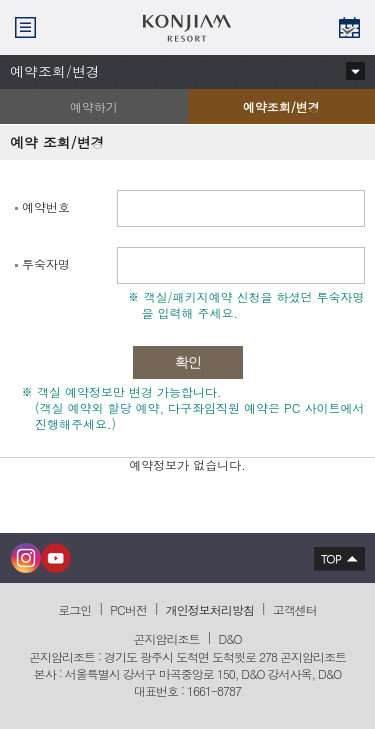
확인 (188, 362)
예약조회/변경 (254, 111)
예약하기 (94, 106)
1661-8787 (214, 690)
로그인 (74, 609)
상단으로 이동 (334, 558)
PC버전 (128, 609)
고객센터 (295, 609)
